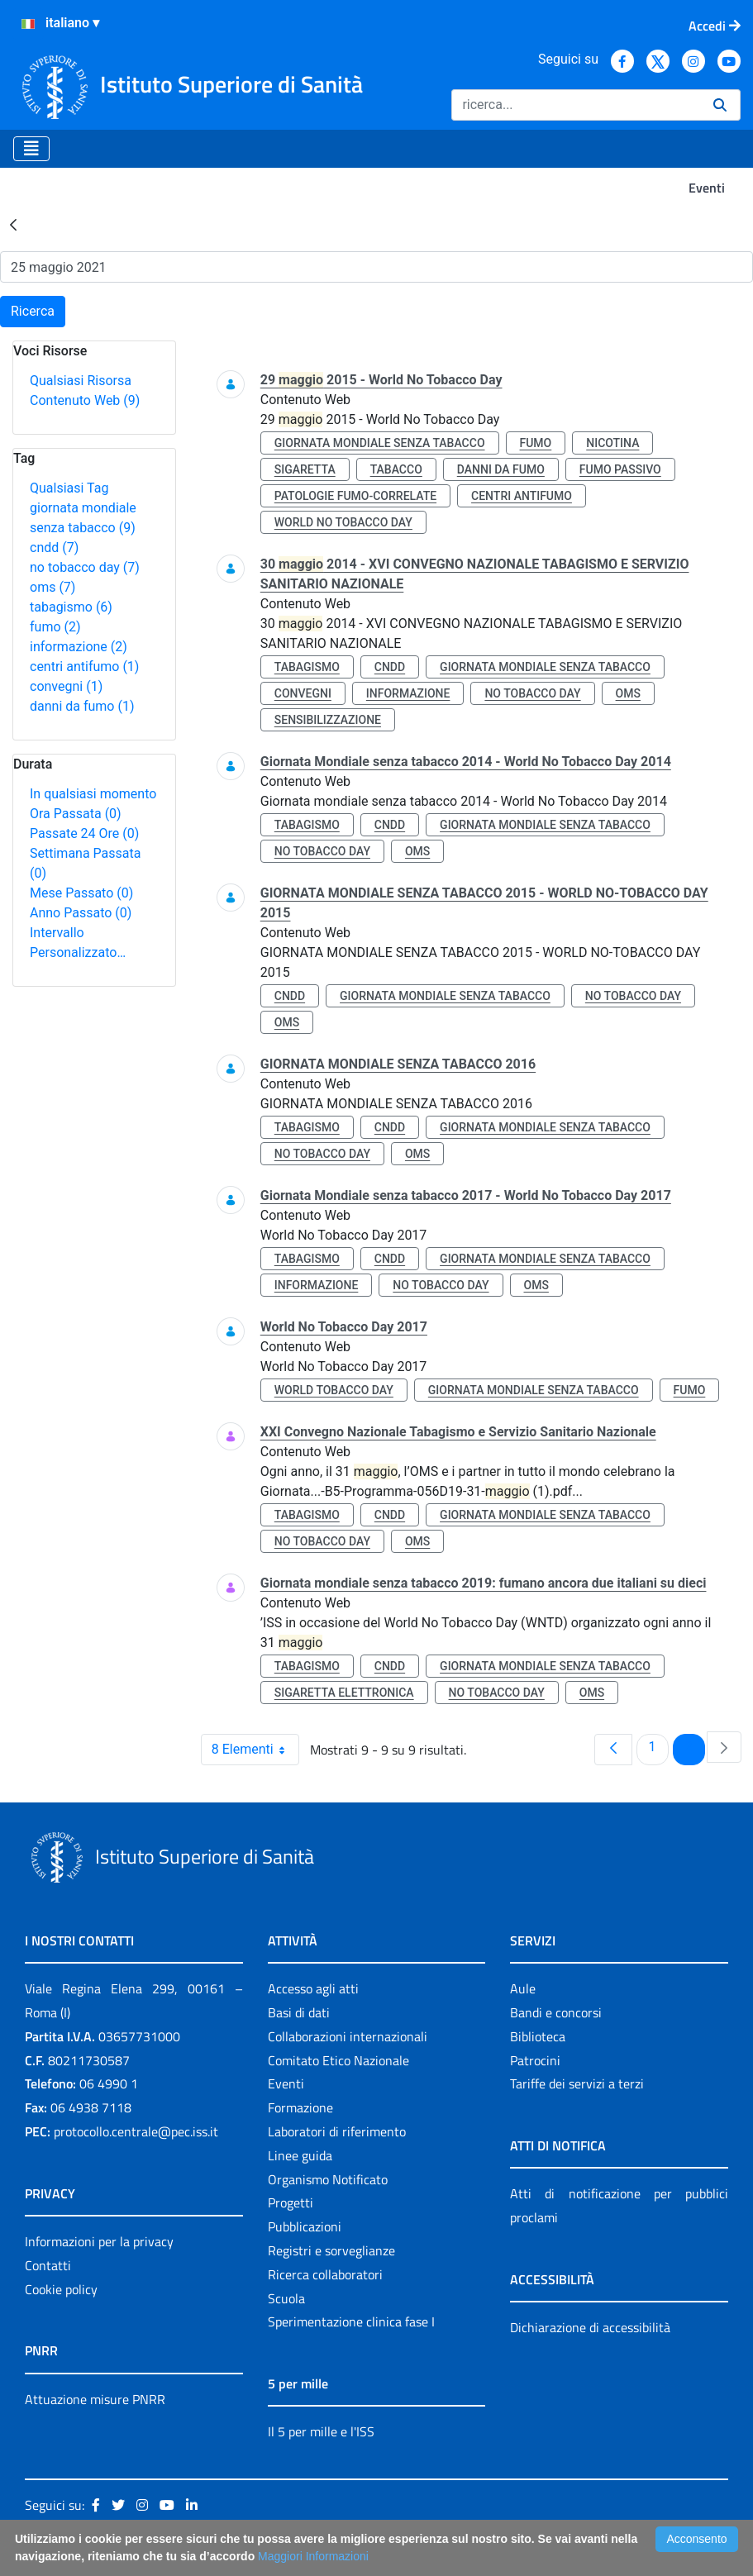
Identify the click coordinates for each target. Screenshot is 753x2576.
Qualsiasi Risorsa (80, 380)
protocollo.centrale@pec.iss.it (136, 2131)
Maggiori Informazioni (313, 2556)
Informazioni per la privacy (99, 2241)
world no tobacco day (343, 522)
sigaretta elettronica (344, 1692)
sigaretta (305, 469)
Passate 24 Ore (84, 833)
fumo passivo (620, 469)
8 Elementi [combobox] (255, 1749)
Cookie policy (61, 2289)
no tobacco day (85, 567)
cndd (54, 547)
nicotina (612, 443)
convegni (66, 686)
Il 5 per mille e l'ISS (321, 2431)
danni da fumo (82, 706)
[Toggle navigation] (31, 148)
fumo (55, 627)
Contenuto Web (85, 400)
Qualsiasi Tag (69, 488)
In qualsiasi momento (93, 794)
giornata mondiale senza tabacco (379, 443)
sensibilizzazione (327, 719)
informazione (78, 647)
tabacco (396, 469)
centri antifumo (84, 666)
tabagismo (71, 607)
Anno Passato (80, 913)
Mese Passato (81, 893)
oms (52, 587)
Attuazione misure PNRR (95, 2399)
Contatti (48, 2265)
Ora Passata (76, 813)
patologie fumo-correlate (355, 495)
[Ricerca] (575, 105)
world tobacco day (333, 1390)
